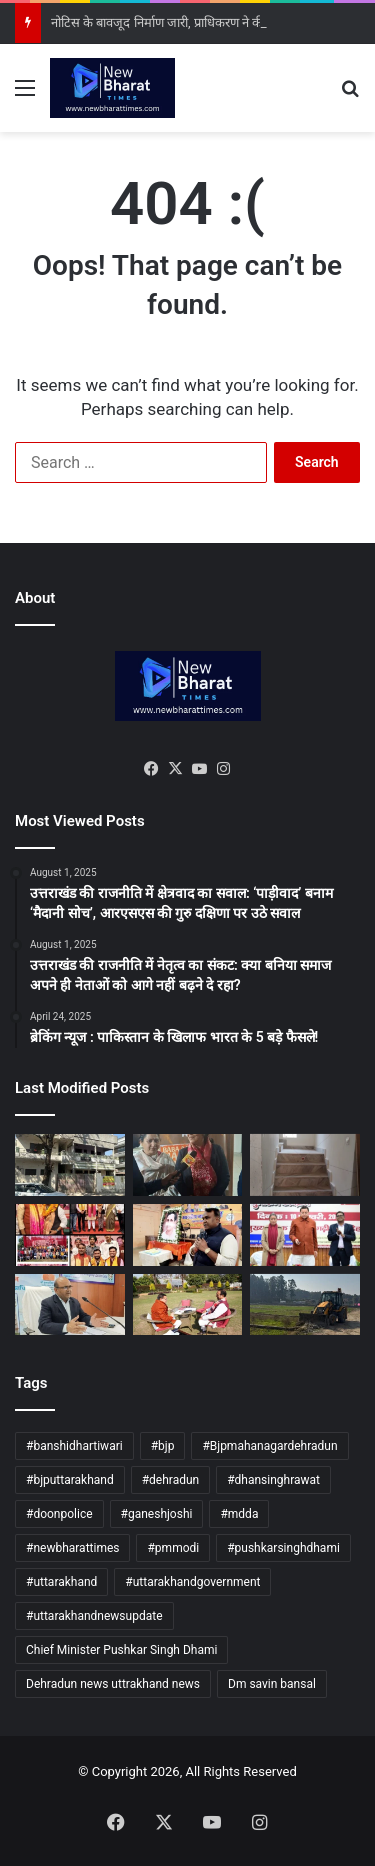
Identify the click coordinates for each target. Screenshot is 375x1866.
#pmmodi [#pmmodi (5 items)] (173, 1548)
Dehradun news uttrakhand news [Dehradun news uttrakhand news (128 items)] (113, 1684)
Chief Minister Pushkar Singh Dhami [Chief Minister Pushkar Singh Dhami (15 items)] (121, 1650)
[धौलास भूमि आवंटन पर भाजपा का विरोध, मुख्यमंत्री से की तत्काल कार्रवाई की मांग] (188, 1305)
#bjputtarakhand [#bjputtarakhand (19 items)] (70, 1480)
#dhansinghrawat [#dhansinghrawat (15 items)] (273, 1480)
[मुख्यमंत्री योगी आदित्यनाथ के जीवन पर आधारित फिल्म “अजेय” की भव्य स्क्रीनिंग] (188, 1165)
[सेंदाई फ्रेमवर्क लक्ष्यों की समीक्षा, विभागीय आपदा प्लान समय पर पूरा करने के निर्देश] (70, 1305)
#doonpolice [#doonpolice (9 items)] (59, 1514)
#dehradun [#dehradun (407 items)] (171, 1480)
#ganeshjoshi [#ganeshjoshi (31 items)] (157, 1514)
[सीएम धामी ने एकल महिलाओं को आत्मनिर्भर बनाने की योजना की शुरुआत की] (305, 1235)
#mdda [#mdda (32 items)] (239, 1514)
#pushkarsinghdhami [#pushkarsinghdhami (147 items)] (283, 1548)
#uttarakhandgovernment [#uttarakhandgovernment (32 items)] (192, 1582)
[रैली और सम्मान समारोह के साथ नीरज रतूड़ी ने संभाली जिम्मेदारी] (70, 1235)
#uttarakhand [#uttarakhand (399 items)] (61, 1582)
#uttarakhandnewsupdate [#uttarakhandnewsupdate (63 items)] (94, 1616)
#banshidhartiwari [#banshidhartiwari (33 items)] (74, 1446)
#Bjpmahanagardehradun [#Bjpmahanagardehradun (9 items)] (269, 1446)
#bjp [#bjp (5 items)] (163, 1446)
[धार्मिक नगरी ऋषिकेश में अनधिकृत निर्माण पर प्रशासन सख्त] (305, 1165)
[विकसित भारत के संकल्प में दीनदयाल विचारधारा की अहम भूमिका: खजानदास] (188, 1235)
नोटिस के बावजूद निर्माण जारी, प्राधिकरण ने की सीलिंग (175, 22)
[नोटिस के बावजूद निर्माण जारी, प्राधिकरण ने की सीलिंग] (70, 1165)
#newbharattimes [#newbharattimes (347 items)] (72, 1548)
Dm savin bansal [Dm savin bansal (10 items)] (272, 1684)
